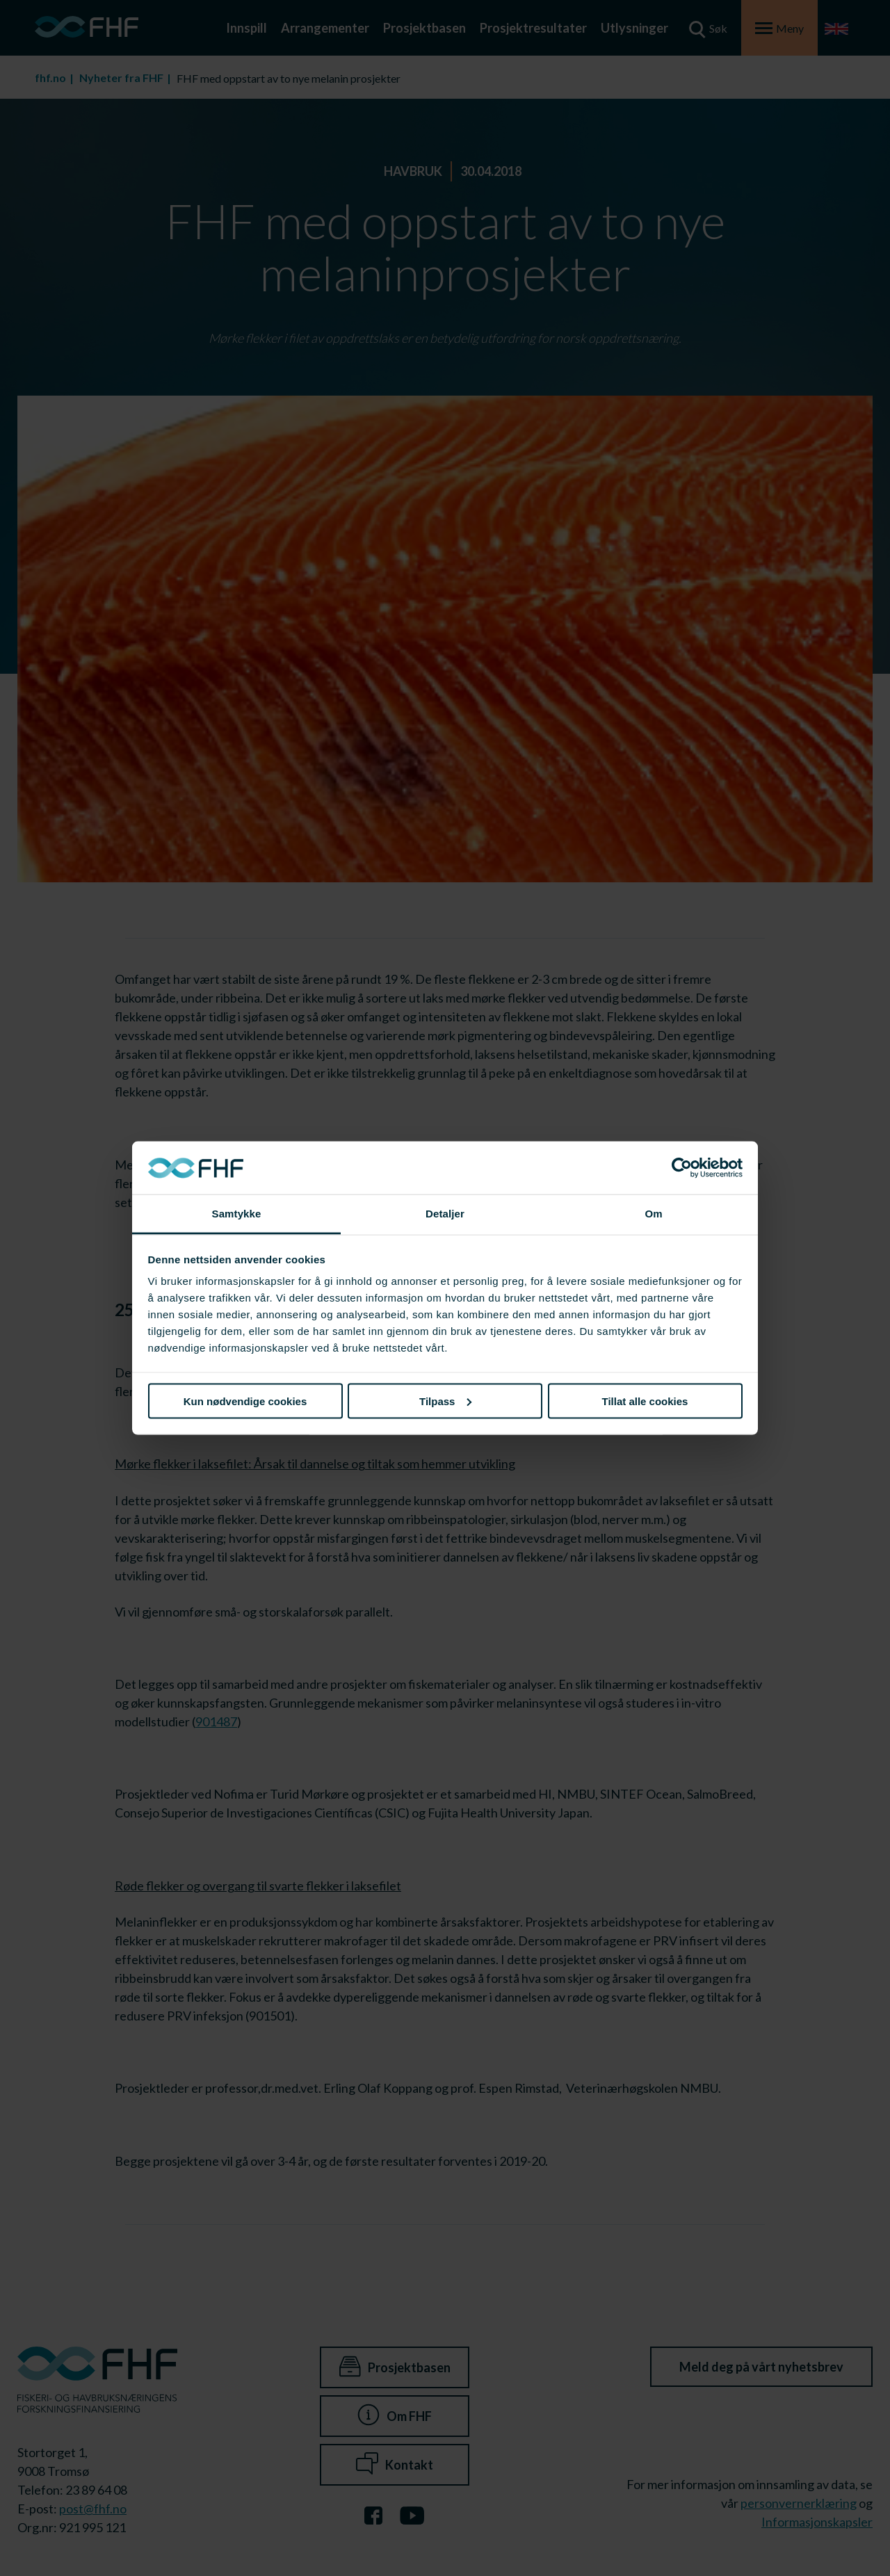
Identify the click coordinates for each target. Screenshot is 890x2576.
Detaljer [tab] (445, 1214)
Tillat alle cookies (645, 1401)
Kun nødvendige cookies (245, 1401)
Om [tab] (653, 1214)
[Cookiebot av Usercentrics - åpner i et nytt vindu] (682, 1168)
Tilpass (445, 1401)
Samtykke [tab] (236, 1214)
